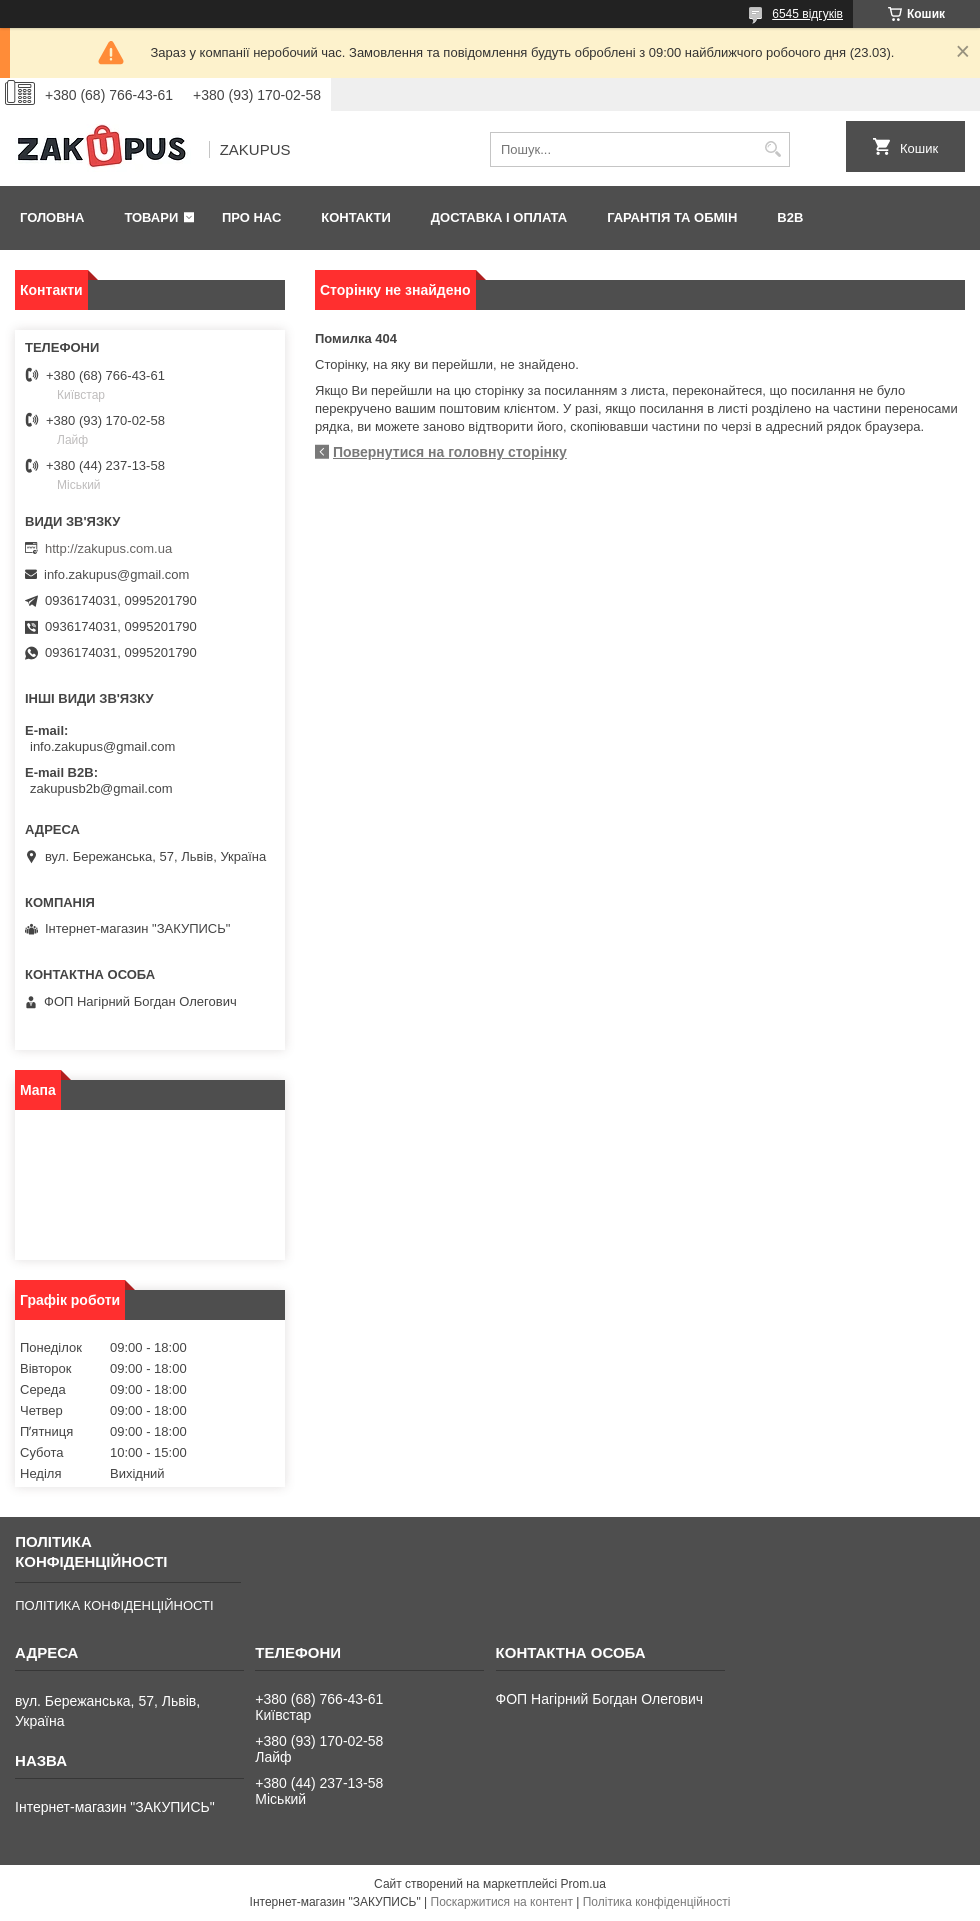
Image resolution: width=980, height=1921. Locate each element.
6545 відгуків (807, 14)
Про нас (251, 217)
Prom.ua (583, 1884)
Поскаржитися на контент (502, 1902)
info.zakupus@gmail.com (116, 574)
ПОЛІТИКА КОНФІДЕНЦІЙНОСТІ (114, 1605)
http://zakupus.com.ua (108, 548)
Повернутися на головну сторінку (450, 452)
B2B (790, 217)
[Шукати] (772, 149)
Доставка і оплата (499, 217)
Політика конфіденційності (657, 1902)
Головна (52, 217)
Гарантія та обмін (672, 217)
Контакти (356, 217)
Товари (151, 217)
